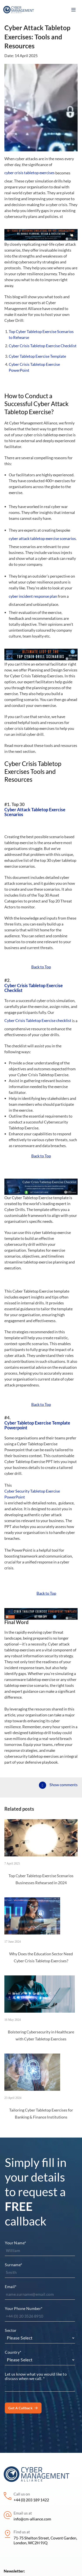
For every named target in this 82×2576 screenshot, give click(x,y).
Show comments (63, 1784)
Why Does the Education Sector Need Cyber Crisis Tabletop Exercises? (41, 1957)
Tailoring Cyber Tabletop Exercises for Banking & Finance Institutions (41, 2113)
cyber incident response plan (33, 596)
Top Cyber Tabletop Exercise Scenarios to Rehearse (41, 334)
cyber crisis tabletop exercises (29, 172)
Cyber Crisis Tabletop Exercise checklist (37, 1020)
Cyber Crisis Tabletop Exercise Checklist (43, 345)
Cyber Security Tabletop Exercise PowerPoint (32, 1494)
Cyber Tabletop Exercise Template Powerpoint (37, 1425)
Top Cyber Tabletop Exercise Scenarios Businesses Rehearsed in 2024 (41, 1879)
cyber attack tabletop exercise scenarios (42, 538)
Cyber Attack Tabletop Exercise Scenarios (34, 812)
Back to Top (41, 966)
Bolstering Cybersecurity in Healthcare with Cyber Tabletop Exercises (41, 2035)
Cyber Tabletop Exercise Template (37, 356)
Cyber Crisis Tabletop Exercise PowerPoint (34, 367)
